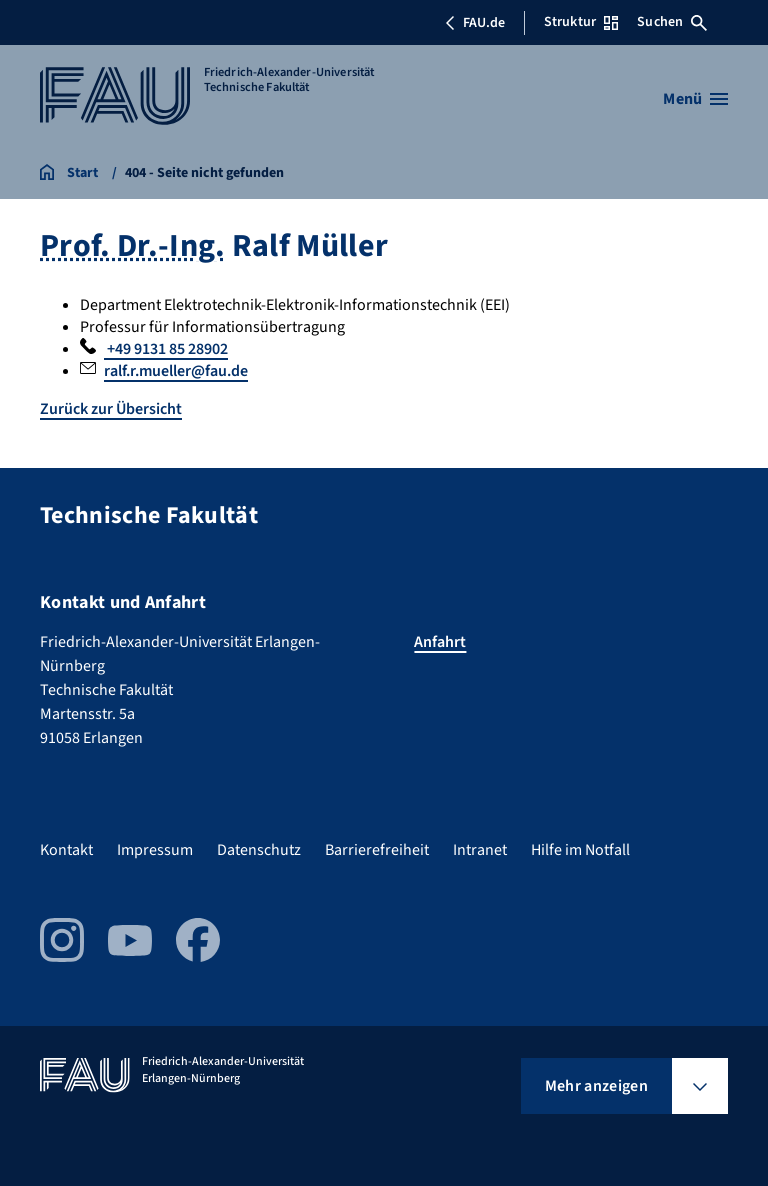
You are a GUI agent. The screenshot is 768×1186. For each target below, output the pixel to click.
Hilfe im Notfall (580, 850)
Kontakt (66, 850)
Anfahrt (440, 642)
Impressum (155, 850)
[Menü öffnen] (695, 99)
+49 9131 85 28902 (166, 349)
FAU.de (475, 23)
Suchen (672, 22)
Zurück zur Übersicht (111, 409)
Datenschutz (259, 850)
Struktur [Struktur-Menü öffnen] (581, 22)
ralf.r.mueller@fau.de (176, 371)
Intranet (480, 850)
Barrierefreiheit (377, 850)
